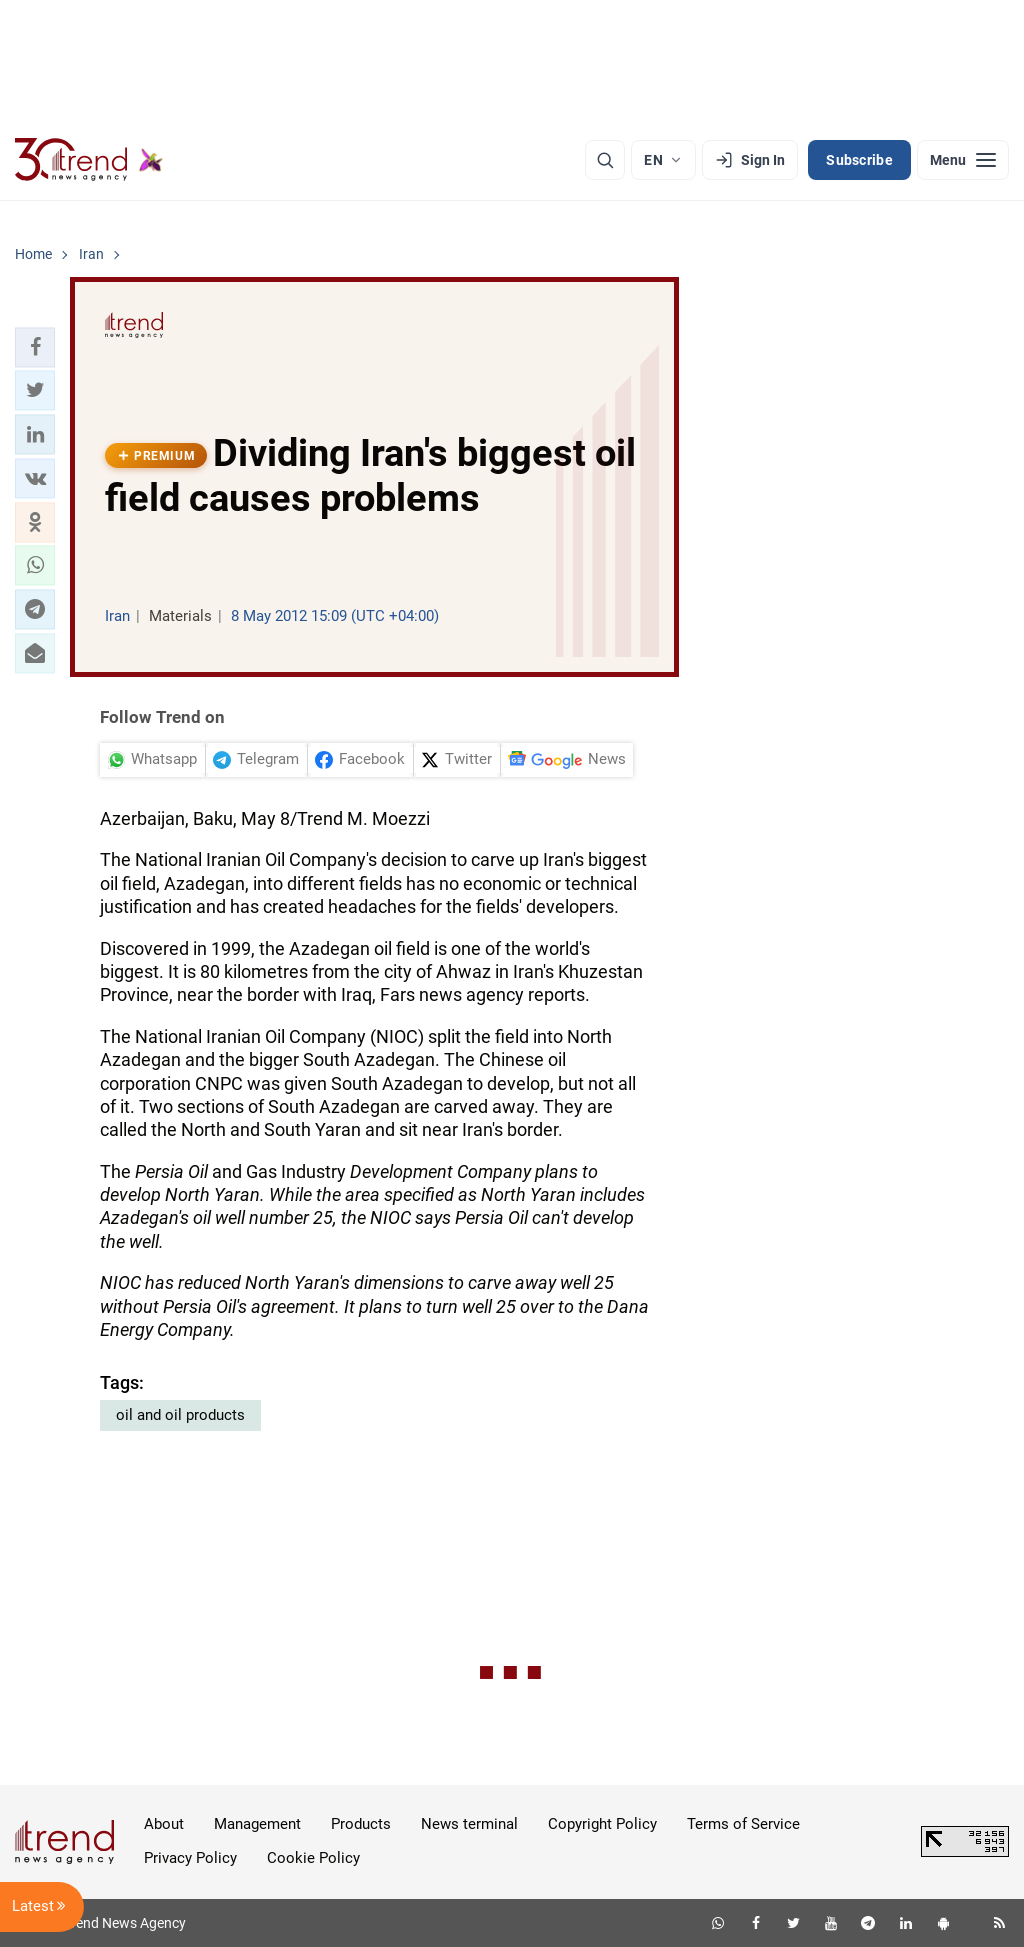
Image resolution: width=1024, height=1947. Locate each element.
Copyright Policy (602, 1824)
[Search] (605, 160)
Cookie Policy (313, 1858)
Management (257, 1824)
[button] (35, 347)
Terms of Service (743, 1824)
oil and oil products (180, 1415)
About (164, 1824)
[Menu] (963, 160)
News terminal (469, 1824)
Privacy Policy (190, 1858)
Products (361, 1824)
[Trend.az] (89, 160)
